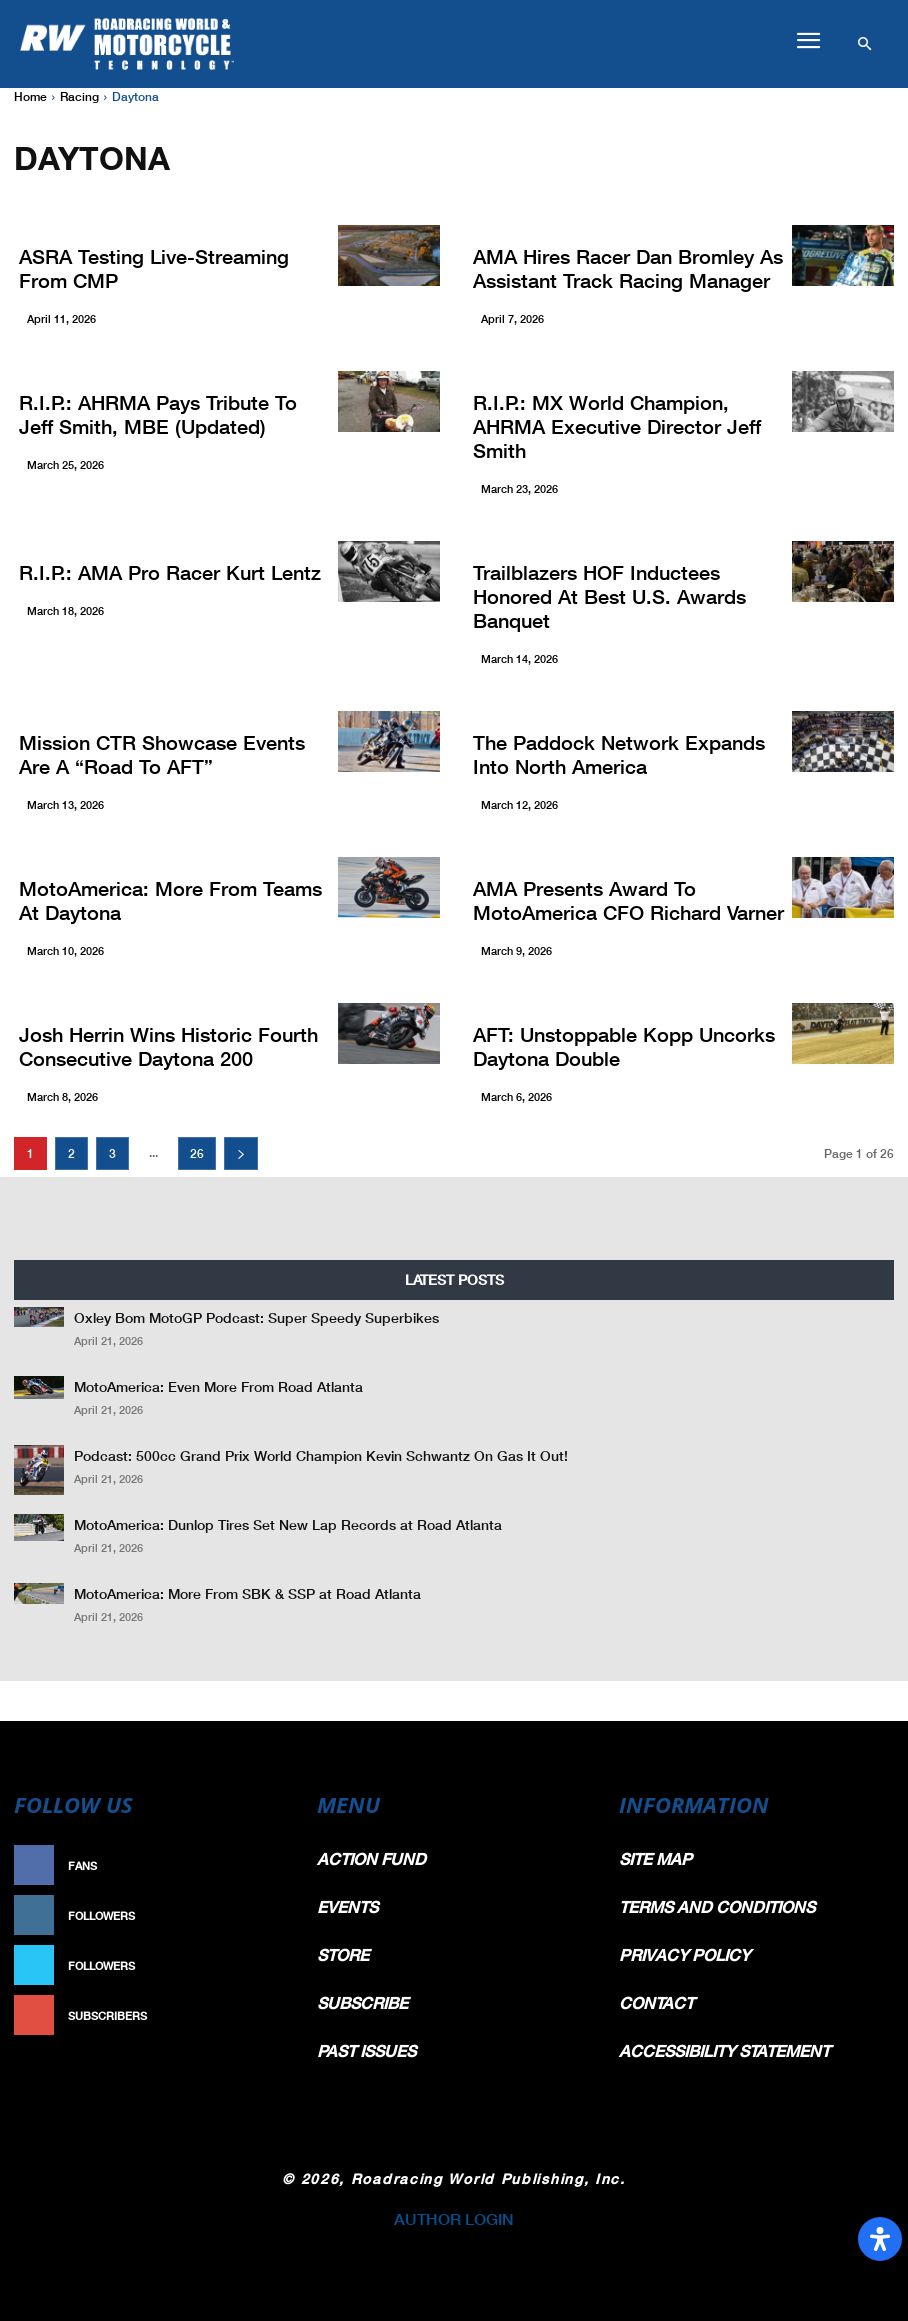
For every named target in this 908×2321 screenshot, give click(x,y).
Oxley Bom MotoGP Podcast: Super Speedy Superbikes (256, 1317)
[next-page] (241, 1153)
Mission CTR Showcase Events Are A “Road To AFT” (162, 754)
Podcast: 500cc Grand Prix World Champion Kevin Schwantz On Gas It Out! (321, 1455)
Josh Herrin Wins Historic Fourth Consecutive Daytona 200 (168, 1046)
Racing (79, 96)
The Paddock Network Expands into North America (619, 754)
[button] (808, 41)
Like (277, 1865)
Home (30, 96)
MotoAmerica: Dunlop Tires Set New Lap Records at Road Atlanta (288, 1524)
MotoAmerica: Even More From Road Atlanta (218, 1386)
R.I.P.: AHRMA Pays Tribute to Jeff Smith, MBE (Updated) (158, 414)
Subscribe (257, 2015)
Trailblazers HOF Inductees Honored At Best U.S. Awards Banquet (609, 596)
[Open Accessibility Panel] (880, 2239)
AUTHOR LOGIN (454, 2218)
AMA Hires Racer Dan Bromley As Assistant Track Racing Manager (628, 268)
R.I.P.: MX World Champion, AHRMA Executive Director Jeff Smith (617, 426)
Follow (266, 1915)
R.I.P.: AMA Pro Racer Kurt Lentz (170, 572)
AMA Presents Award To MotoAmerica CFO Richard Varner (628, 900)
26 (197, 1153)
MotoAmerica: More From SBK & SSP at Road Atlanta (247, 1593)
